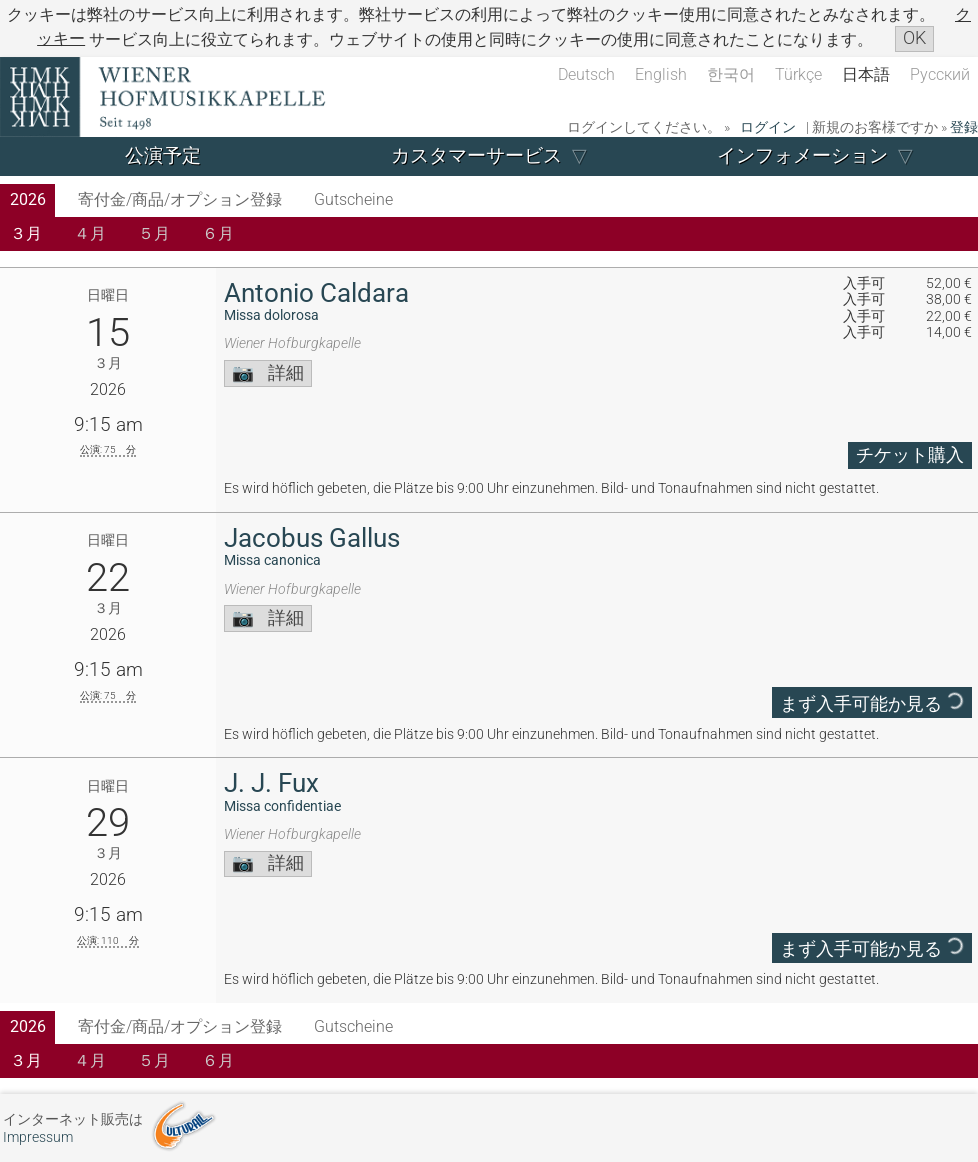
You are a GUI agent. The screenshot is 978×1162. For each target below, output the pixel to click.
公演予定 (163, 155)
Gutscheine (353, 199)
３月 (26, 233)
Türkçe (798, 74)
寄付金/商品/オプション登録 (180, 199)
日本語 (866, 74)
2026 (28, 199)
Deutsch (586, 74)
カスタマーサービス (476, 155)
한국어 (731, 74)
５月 (154, 233)
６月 (218, 233)
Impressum (38, 1137)
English (661, 74)
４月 (90, 233)
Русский (940, 74)
